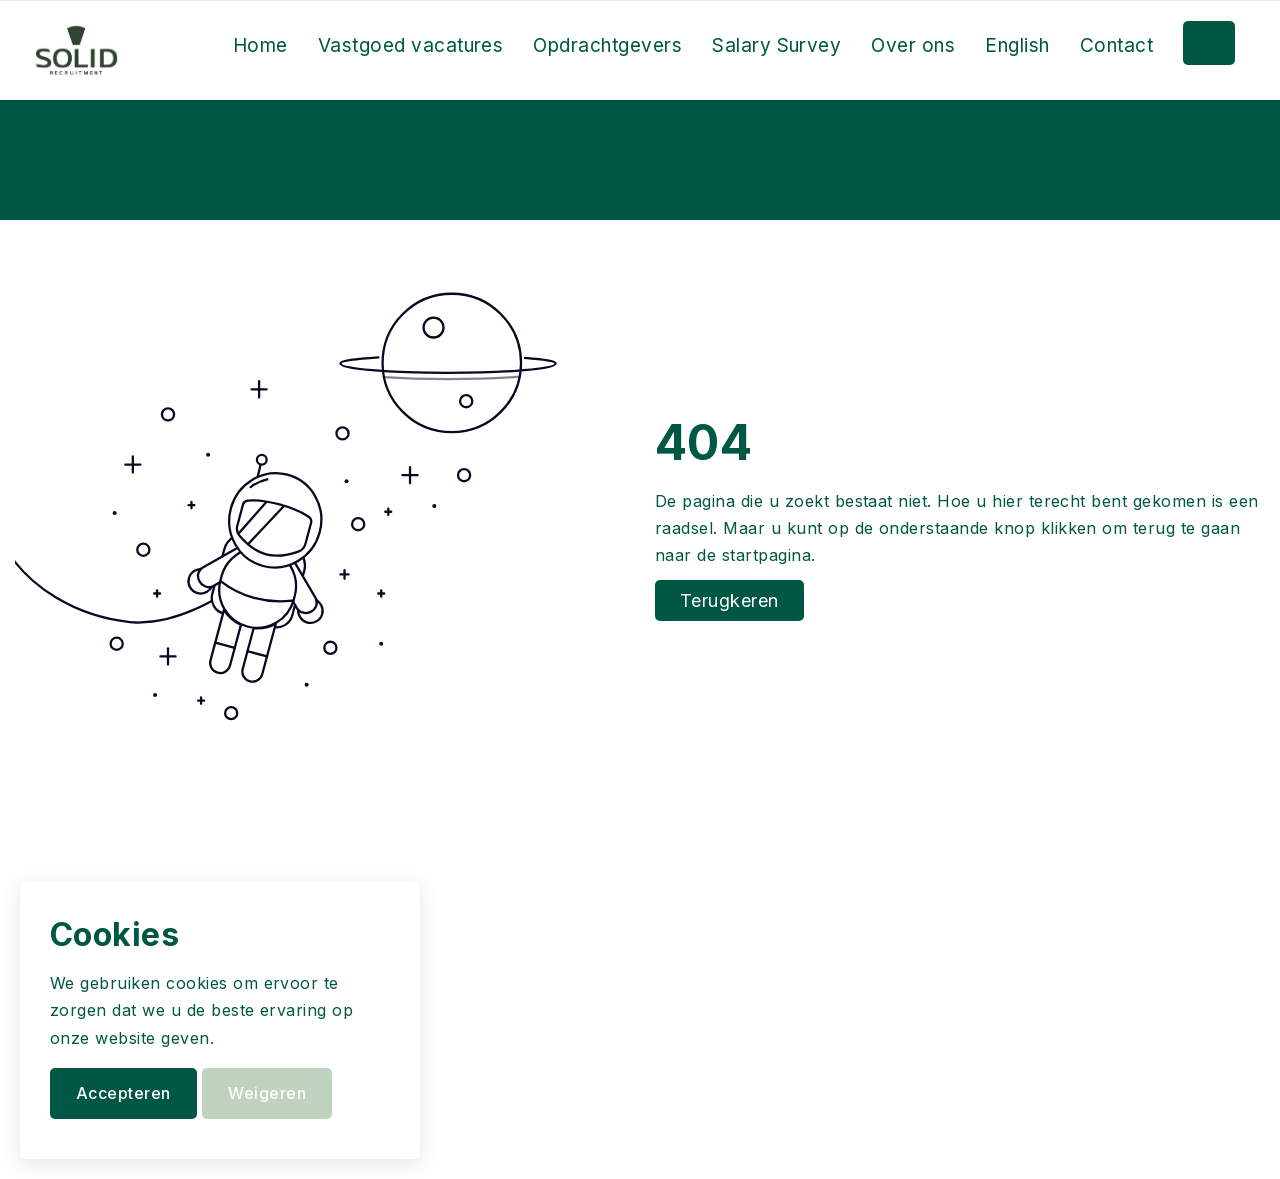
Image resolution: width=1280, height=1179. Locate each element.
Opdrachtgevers (607, 45)
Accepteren (123, 1093)
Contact (1116, 45)
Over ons (913, 45)
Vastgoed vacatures (411, 45)
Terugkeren (729, 600)
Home (260, 45)
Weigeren (267, 1093)
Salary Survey (776, 45)
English (1017, 45)
